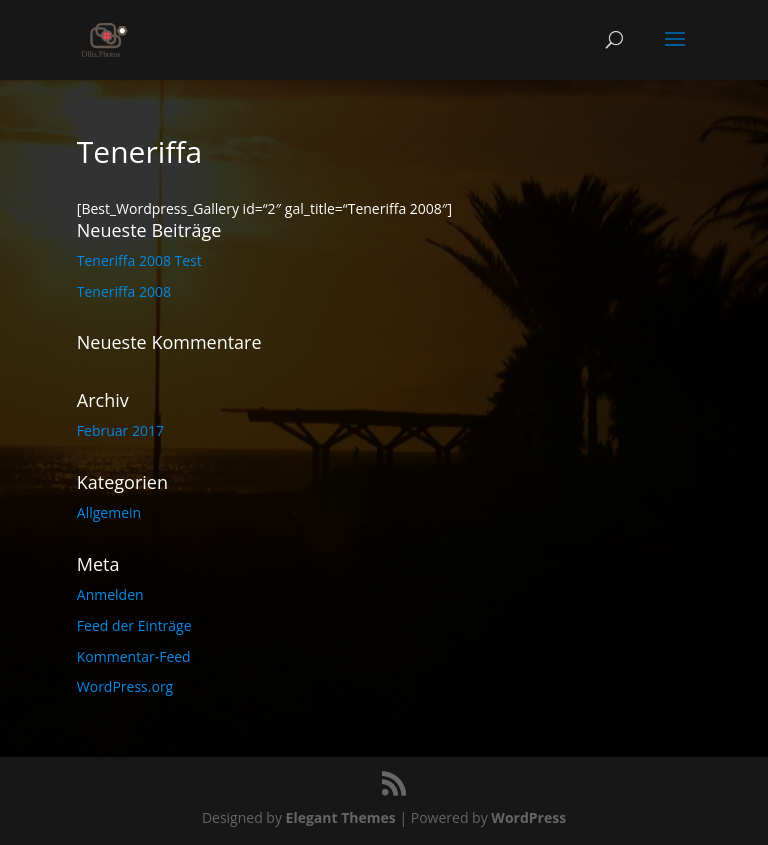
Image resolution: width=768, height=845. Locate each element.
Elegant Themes (341, 817)
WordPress (528, 817)
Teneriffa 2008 (124, 291)
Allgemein (109, 512)
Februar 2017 (120, 430)
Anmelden (110, 594)
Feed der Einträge (134, 625)
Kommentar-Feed (134, 656)
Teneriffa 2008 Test (139, 260)
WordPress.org (125, 686)
